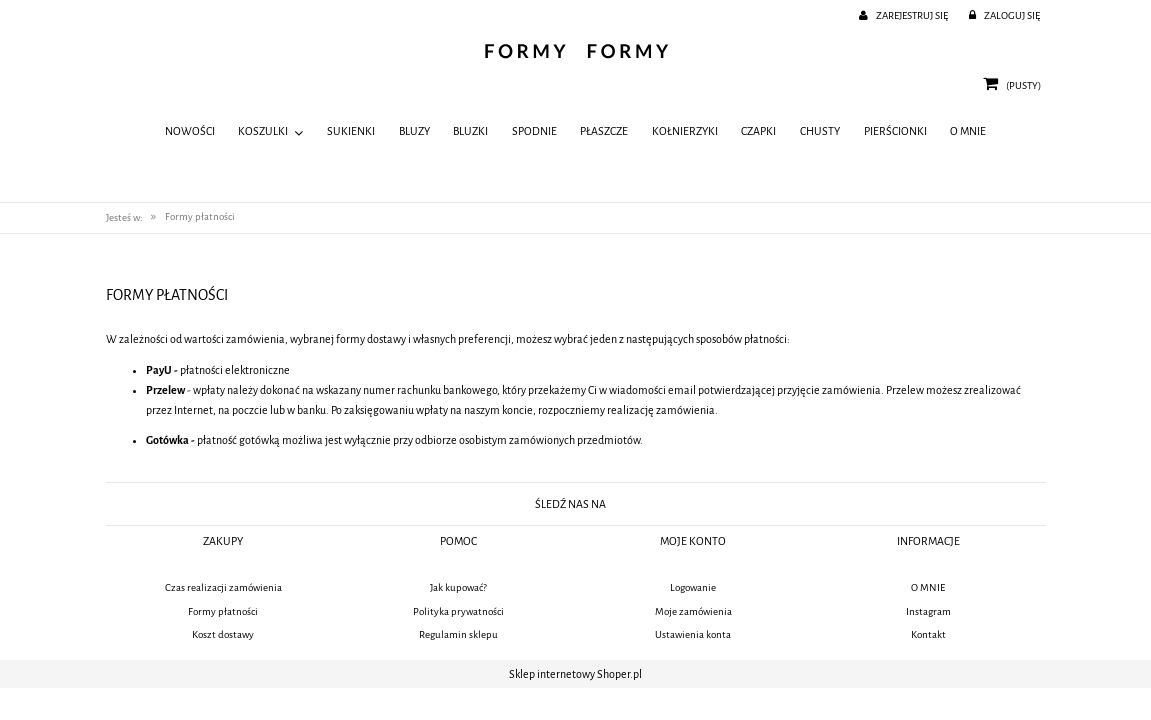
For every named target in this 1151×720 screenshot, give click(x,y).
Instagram (928, 611)
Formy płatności (223, 611)
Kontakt (928, 634)
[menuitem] (190, 132)
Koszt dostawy (223, 634)
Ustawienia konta (693, 634)
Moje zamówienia (693, 611)
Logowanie (693, 587)
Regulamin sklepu (458, 634)
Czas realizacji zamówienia (223, 587)
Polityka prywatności (458, 611)
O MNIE (928, 587)
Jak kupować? (458, 587)
